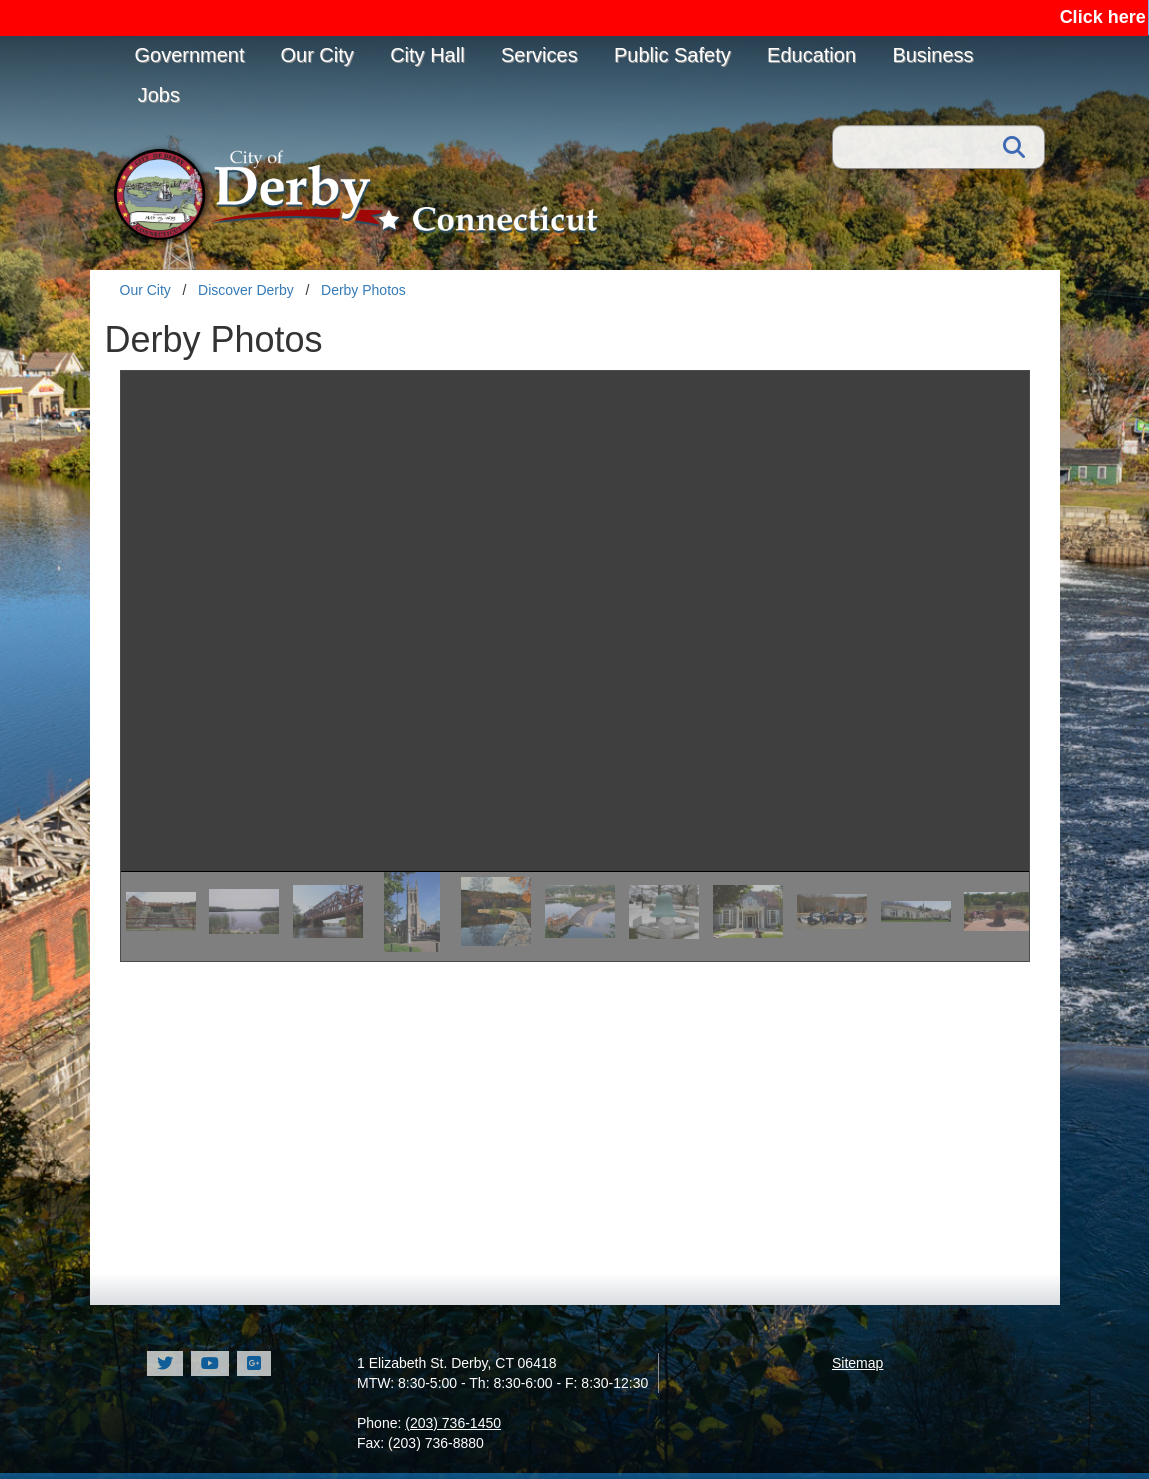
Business (932, 55)
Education (811, 55)
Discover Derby (246, 290)
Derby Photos (363, 290)
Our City (316, 55)
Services (539, 55)
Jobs (159, 95)
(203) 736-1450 (453, 1423)
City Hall (427, 55)
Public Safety (672, 55)
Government (190, 55)
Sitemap (857, 1363)
